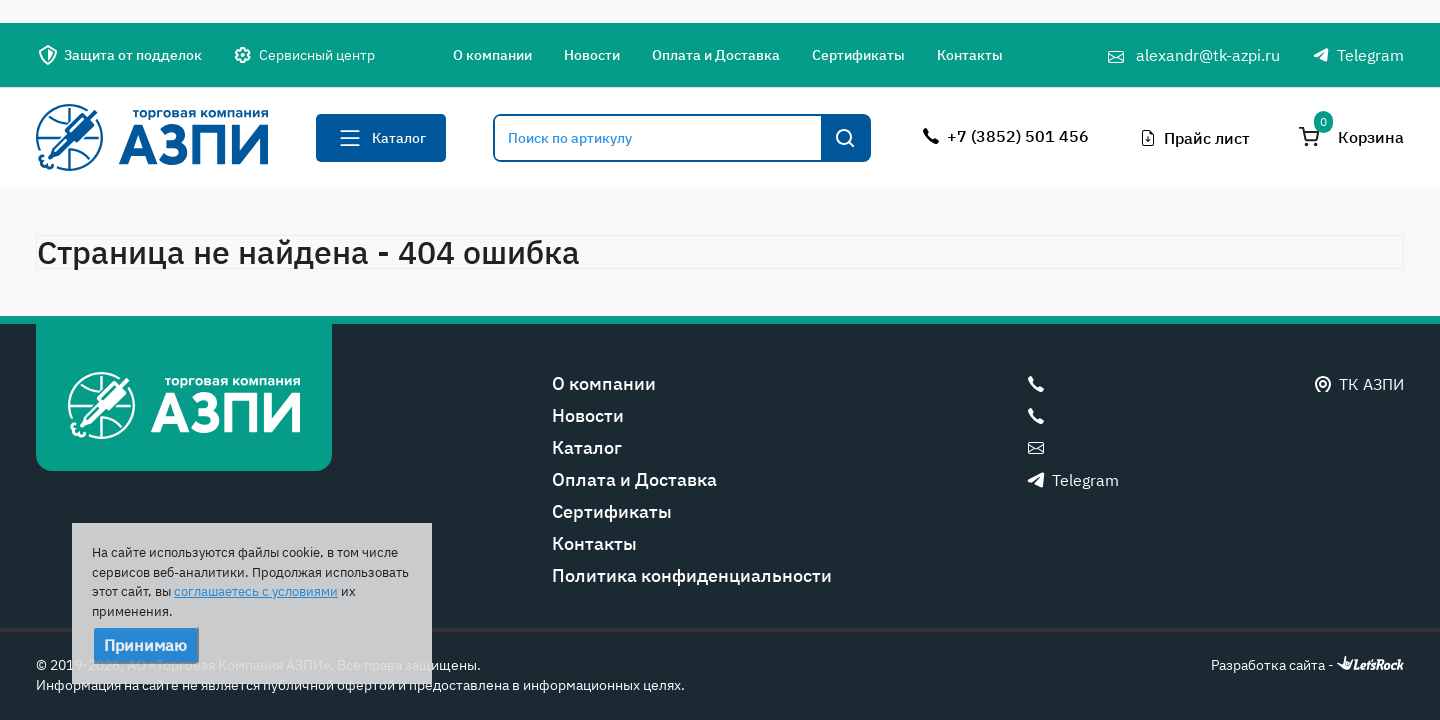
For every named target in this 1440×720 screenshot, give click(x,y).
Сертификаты (858, 55)
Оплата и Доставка (716, 55)
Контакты (970, 55)
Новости (592, 55)
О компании (492, 55)
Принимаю (145, 645)
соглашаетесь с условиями (256, 591)
